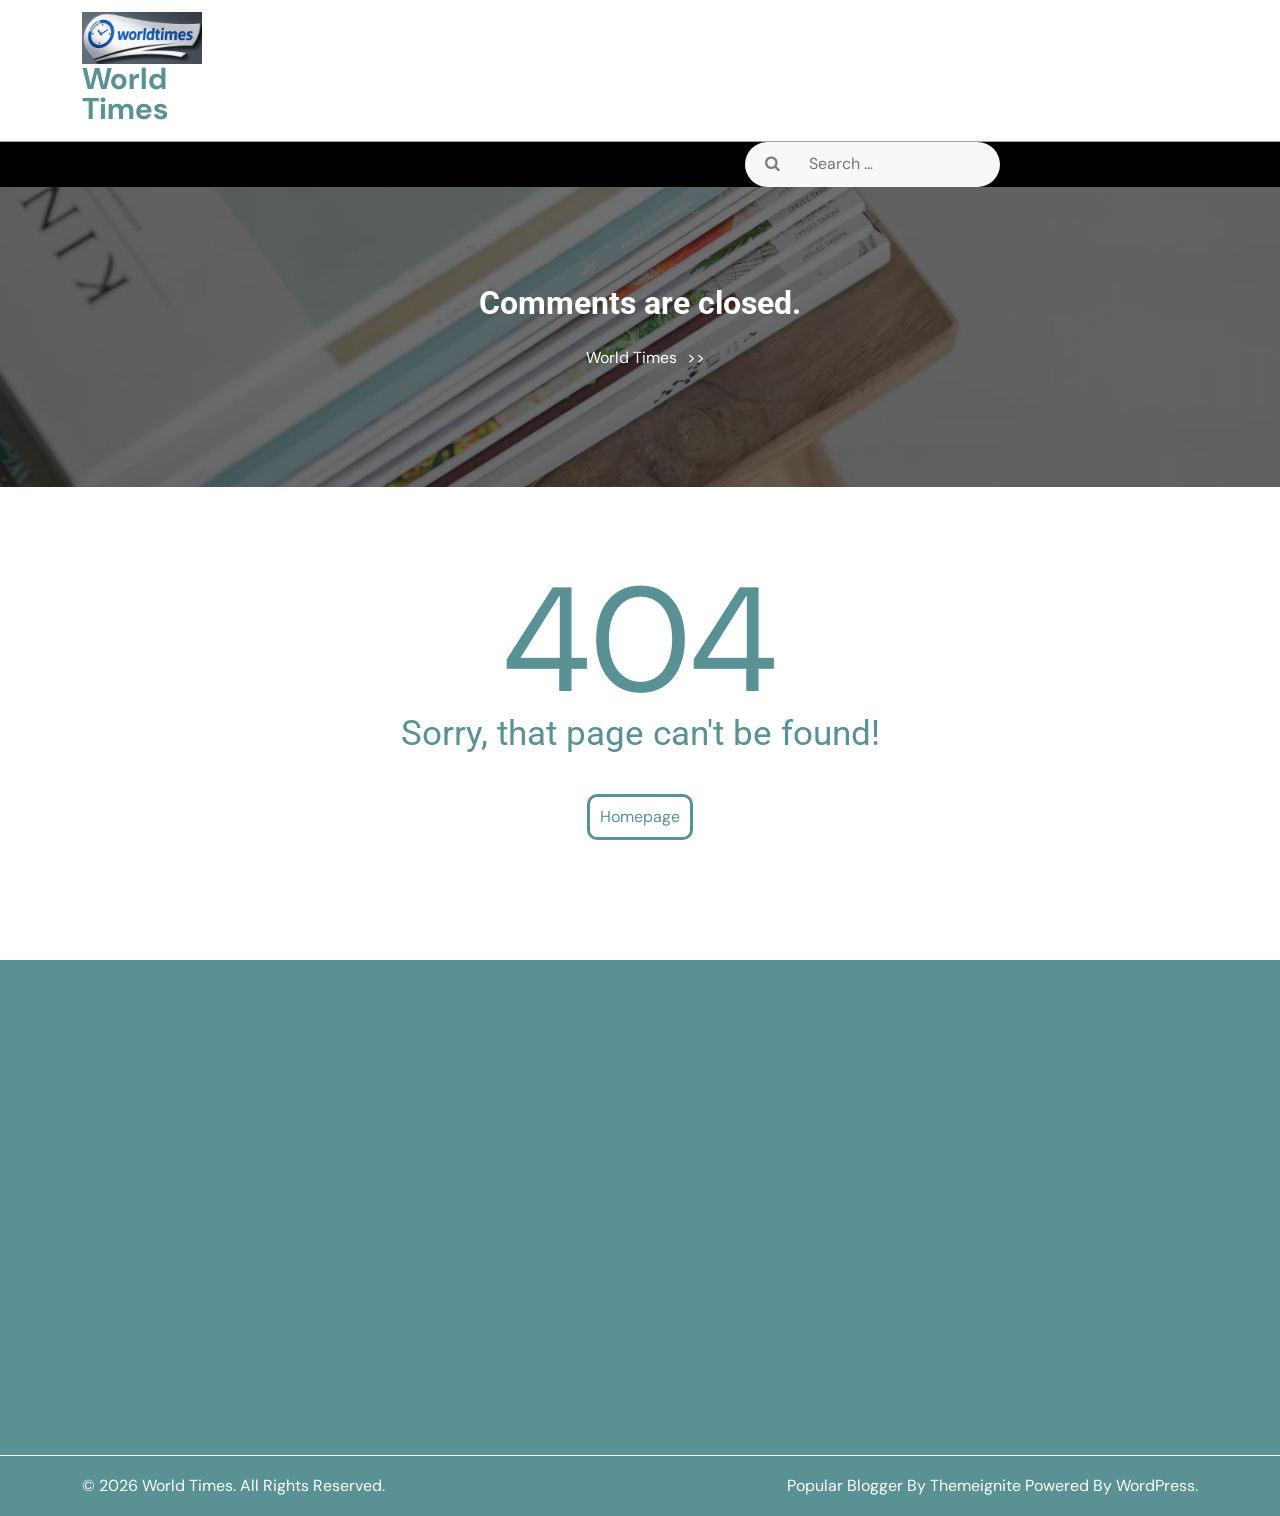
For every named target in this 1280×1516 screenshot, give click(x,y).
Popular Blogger (845, 1485)
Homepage (640, 816)
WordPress (1155, 1485)
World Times (125, 93)
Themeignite (975, 1485)
